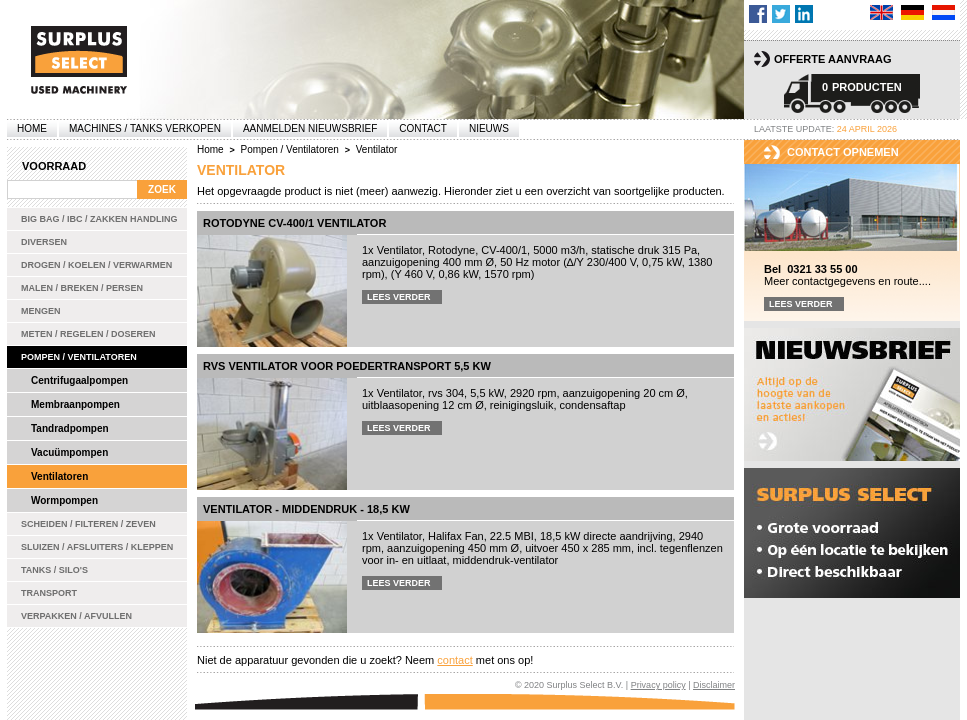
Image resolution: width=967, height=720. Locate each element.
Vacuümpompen (69, 452)
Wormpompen (64, 500)
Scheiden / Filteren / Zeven (88, 524)
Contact (423, 128)
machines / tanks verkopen (145, 128)
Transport (49, 593)
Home (32, 128)
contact (454, 660)
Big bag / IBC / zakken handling (99, 219)
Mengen (41, 311)
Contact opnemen (843, 152)
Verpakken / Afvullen (76, 616)
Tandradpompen (70, 428)
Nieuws (489, 128)
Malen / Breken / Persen (82, 288)
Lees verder (399, 297)
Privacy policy (658, 685)
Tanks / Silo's (54, 570)
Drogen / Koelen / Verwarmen (96, 265)
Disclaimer (714, 685)
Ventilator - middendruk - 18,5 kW (306, 509)
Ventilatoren (59, 476)
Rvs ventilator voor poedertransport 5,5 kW (347, 366)
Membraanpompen (75, 404)
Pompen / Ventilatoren (79, 357)
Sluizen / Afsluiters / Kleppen (97, 547)
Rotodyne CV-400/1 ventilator (294, 223)
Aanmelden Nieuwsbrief (310, 128)
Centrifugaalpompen (79, 380)
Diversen (44, 242)
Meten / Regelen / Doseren (88, 334)
